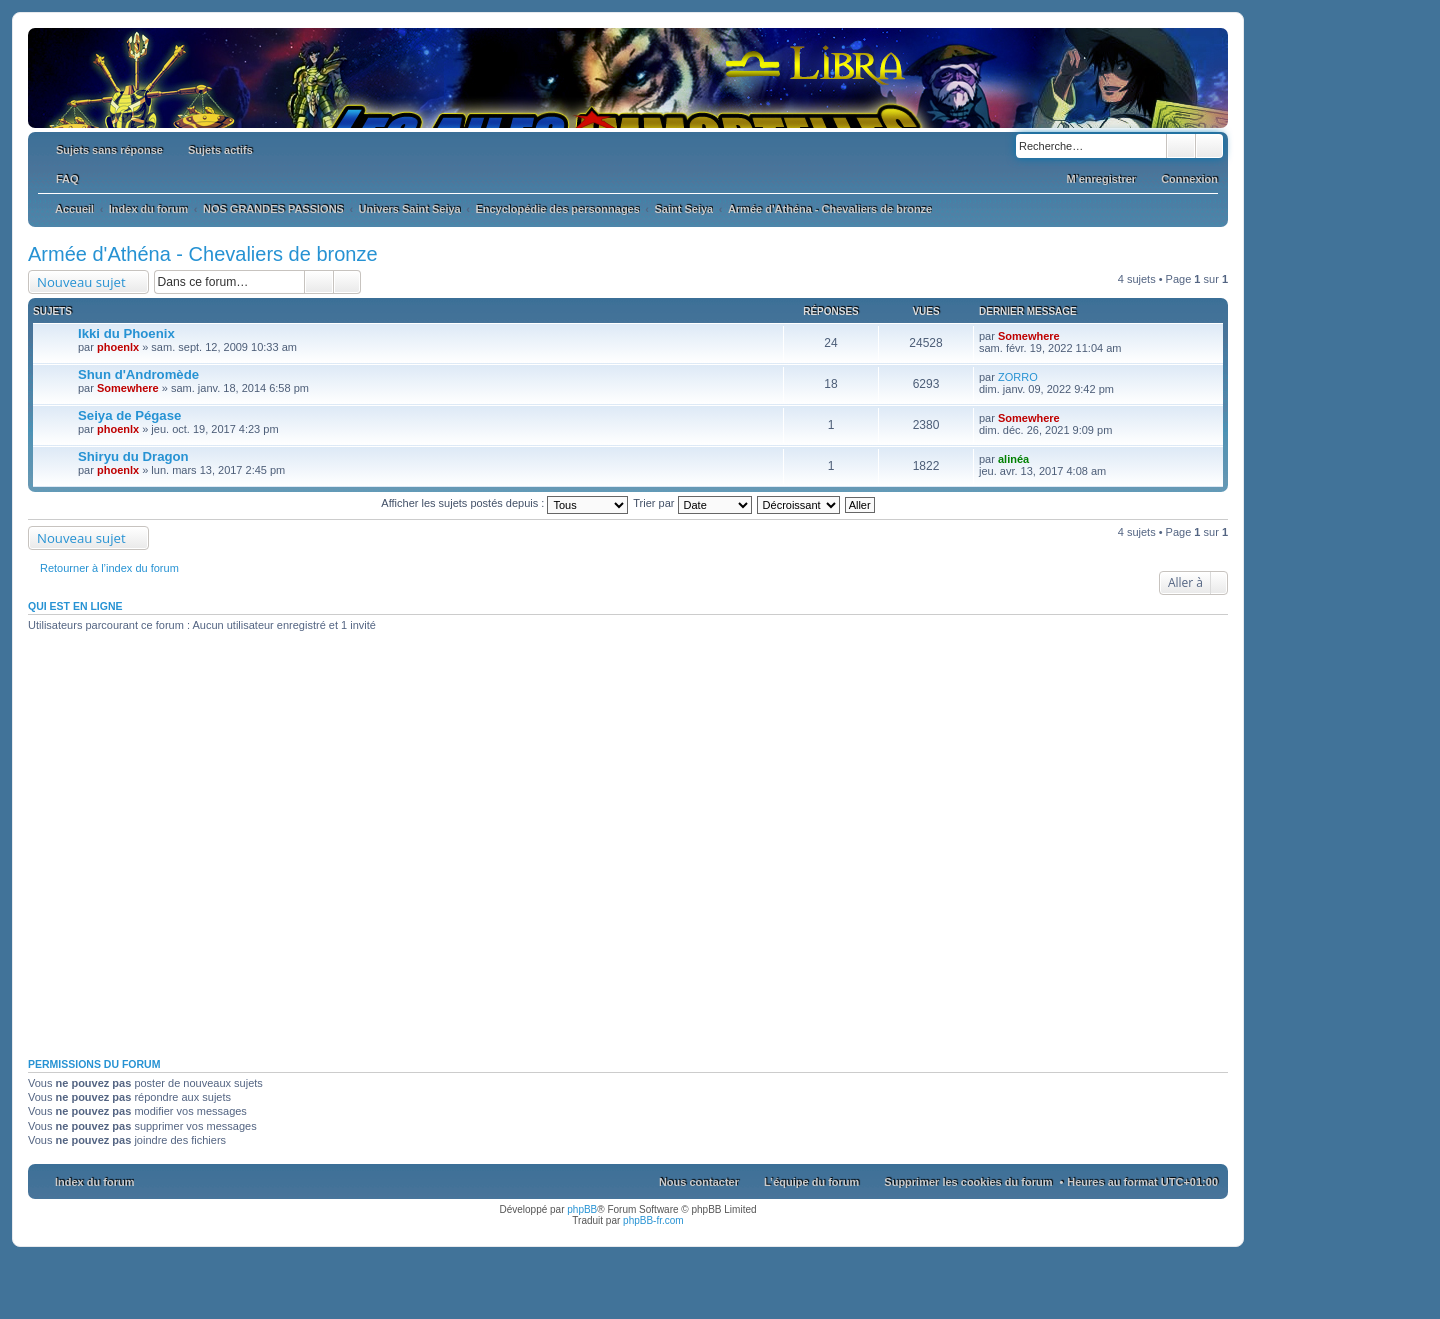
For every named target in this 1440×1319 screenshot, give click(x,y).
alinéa (1013, 459)
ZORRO (1018, 377)
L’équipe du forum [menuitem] (811, 1182)
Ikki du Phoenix (126, 333)
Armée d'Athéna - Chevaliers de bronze (203, 254)
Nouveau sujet (81, 282)
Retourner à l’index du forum (109, 568)
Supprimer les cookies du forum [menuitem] (968, 1182)
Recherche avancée (1209, 146)
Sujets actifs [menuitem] (220, 150)
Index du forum (94, 1182)
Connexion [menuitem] (1189, 179)
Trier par (692, 503)
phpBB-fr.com (653, 1220)
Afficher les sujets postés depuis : (504, 503)
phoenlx (118, 347)
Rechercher (1181, 146)
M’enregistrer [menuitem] (1101, 179)
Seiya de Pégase (129, 415)
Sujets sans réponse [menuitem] (109, 150)
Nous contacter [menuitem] (699, 1182)
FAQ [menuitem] (67, 179)
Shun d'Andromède (138, 374)
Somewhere (1029, 336)
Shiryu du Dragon (133, 456)
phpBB (582, 1209)
